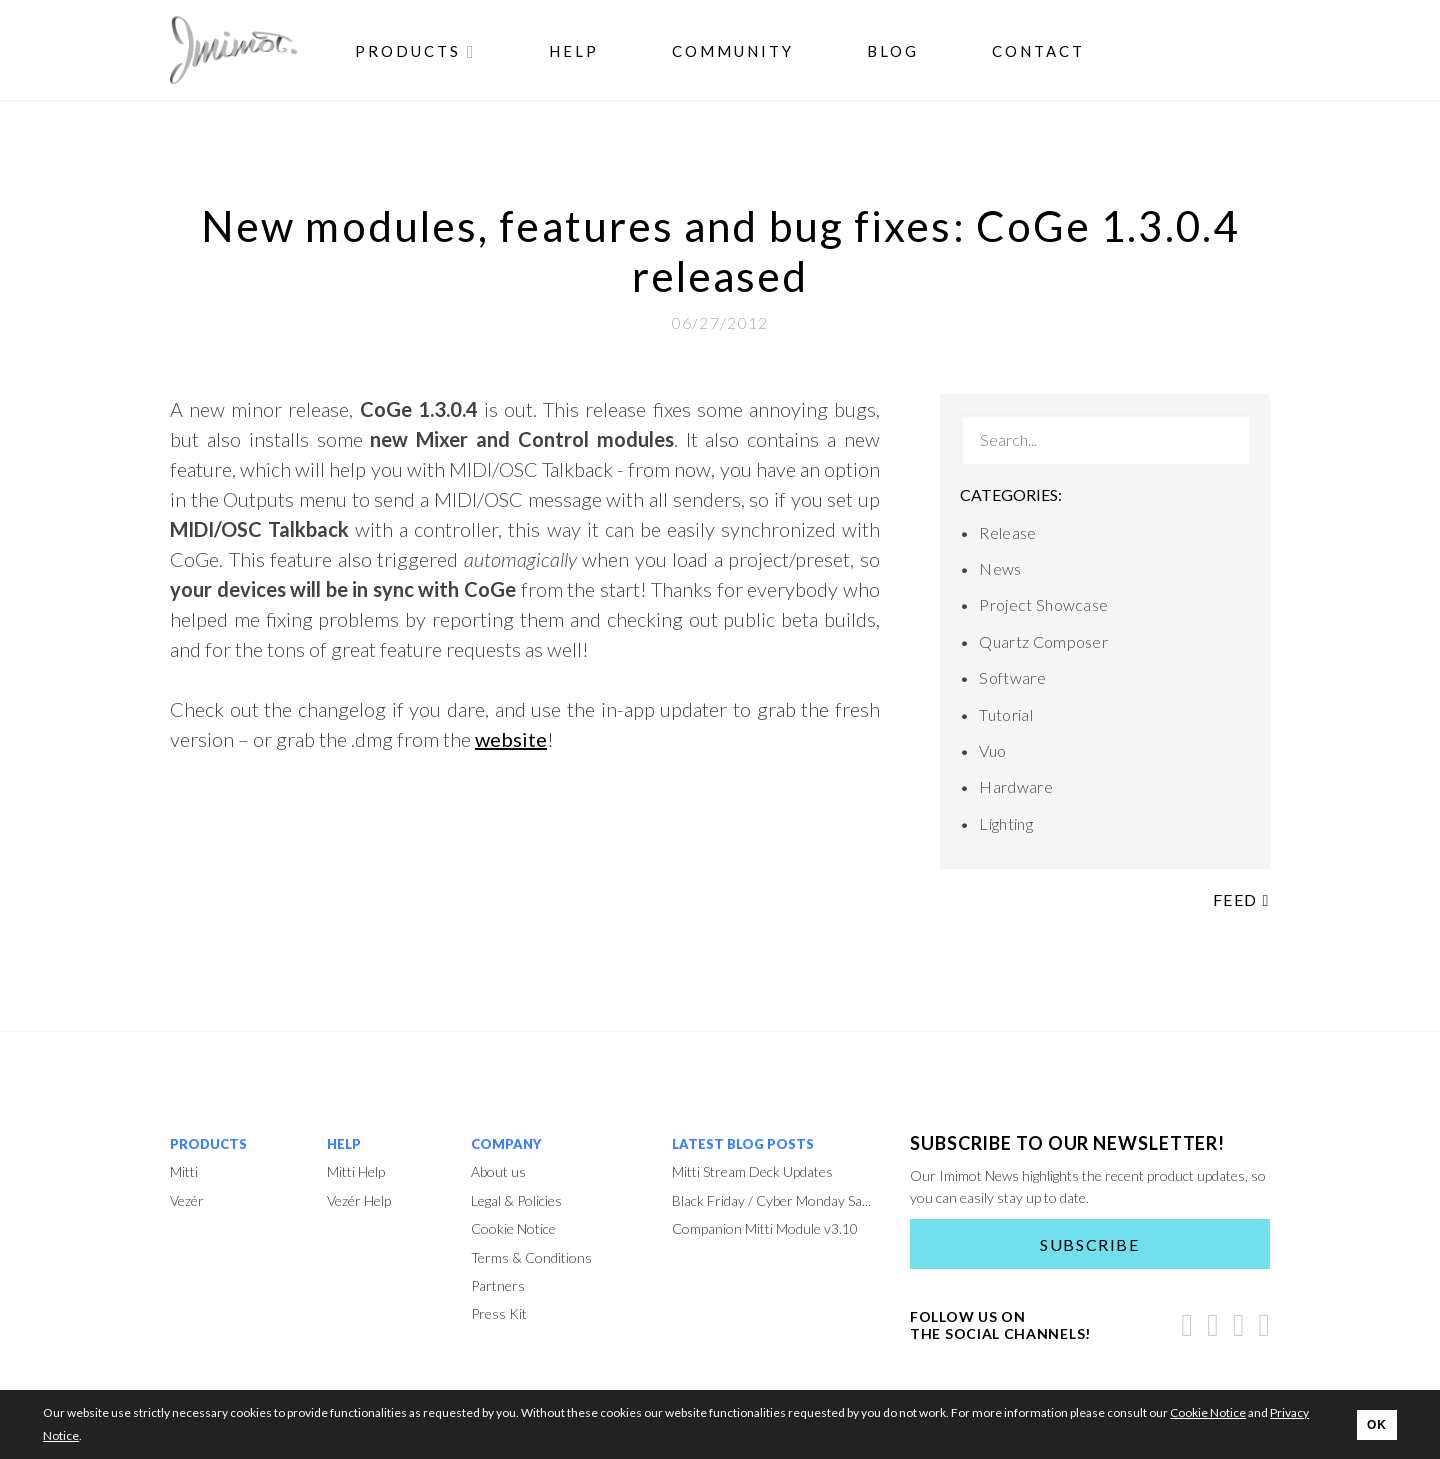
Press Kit (499, 1313)
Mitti (184, 1171)
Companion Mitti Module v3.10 (765, 1228)
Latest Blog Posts (743, 1144)
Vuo (992, 750)
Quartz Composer (1043, 641)
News (1000, 568)
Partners (498, 1285)
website (511, 739)
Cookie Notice (513, 1228)
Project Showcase (1043, 604)
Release (1007, 532)
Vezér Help (359, 1200)
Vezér (187, 1200)
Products (416, 50)
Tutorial (1006, 714)
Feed (1241, 899)
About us (498, 1171)
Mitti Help (356, 1171)
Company (506, 1144)
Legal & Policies (516, 1200)
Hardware (1016, 786)
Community (733, 51)
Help (574, 51)
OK (1377, 1425)
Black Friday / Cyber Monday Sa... (771, 1200)
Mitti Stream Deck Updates (752, 1171)
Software (1012, 677)
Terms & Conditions (531, 1257)
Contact (1038, 51)
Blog (893, 51)
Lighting (1006, 823)
